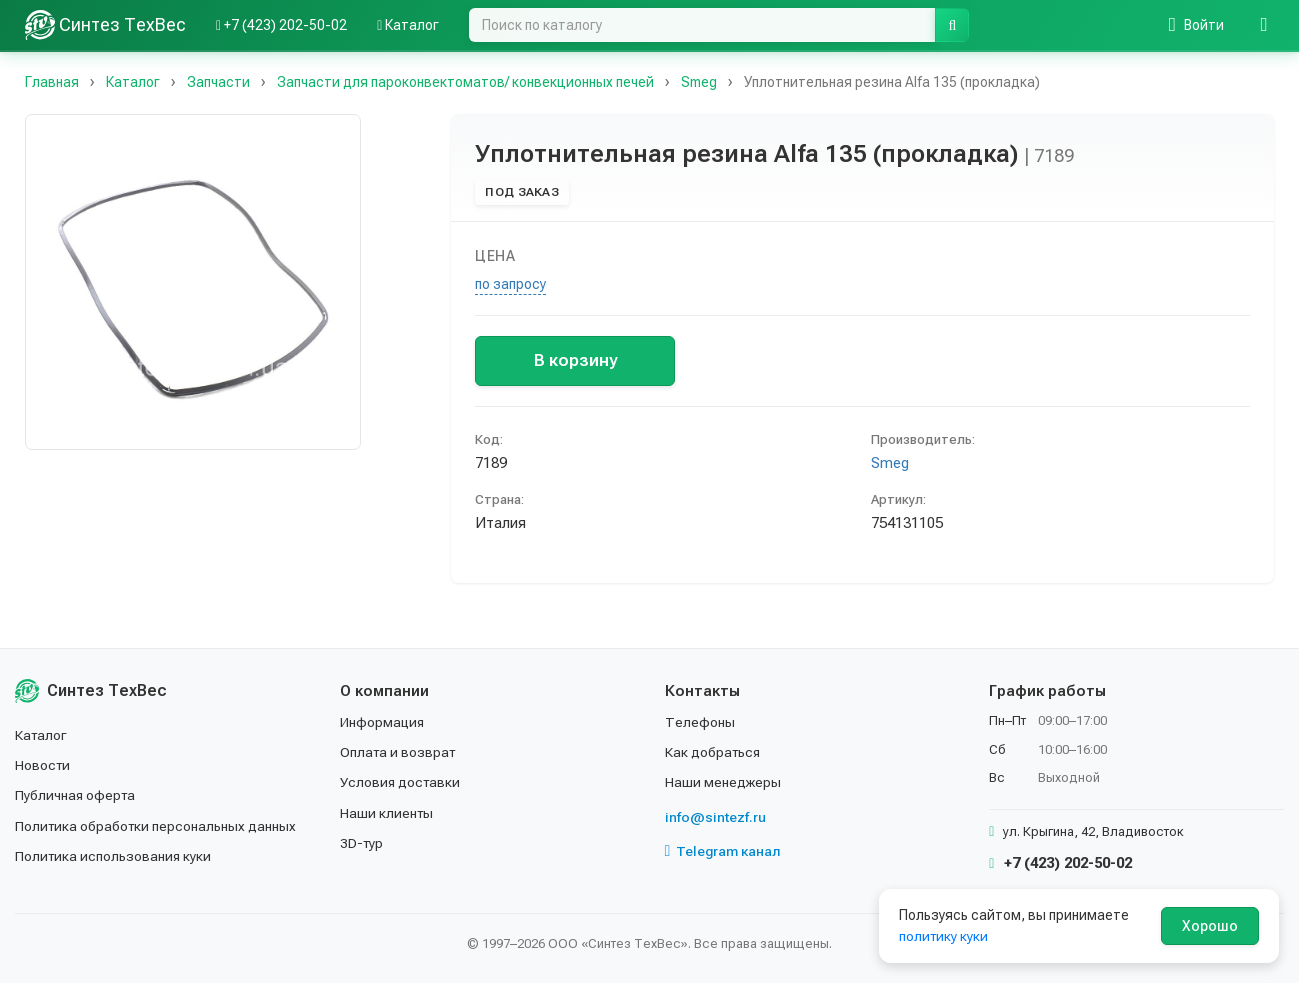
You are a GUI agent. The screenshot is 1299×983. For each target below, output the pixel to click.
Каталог (42, 735)
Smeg (890, 463)
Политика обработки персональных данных (157, 826)
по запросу (510, 284)
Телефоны (700, 722)
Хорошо (1210, 926)
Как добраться (714, 752)
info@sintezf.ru (715, 817)
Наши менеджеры (723, 782)
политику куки (944, 936)
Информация (383, 722)
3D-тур (362, 843)
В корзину (575, 360)
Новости (43, 765)
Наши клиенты (387, 813)
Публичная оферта (76, 795)
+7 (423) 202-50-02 (1060, 863)
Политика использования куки (114, 856)
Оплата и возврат (399, 752)
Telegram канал (724, 851)
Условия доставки (401, 782)
